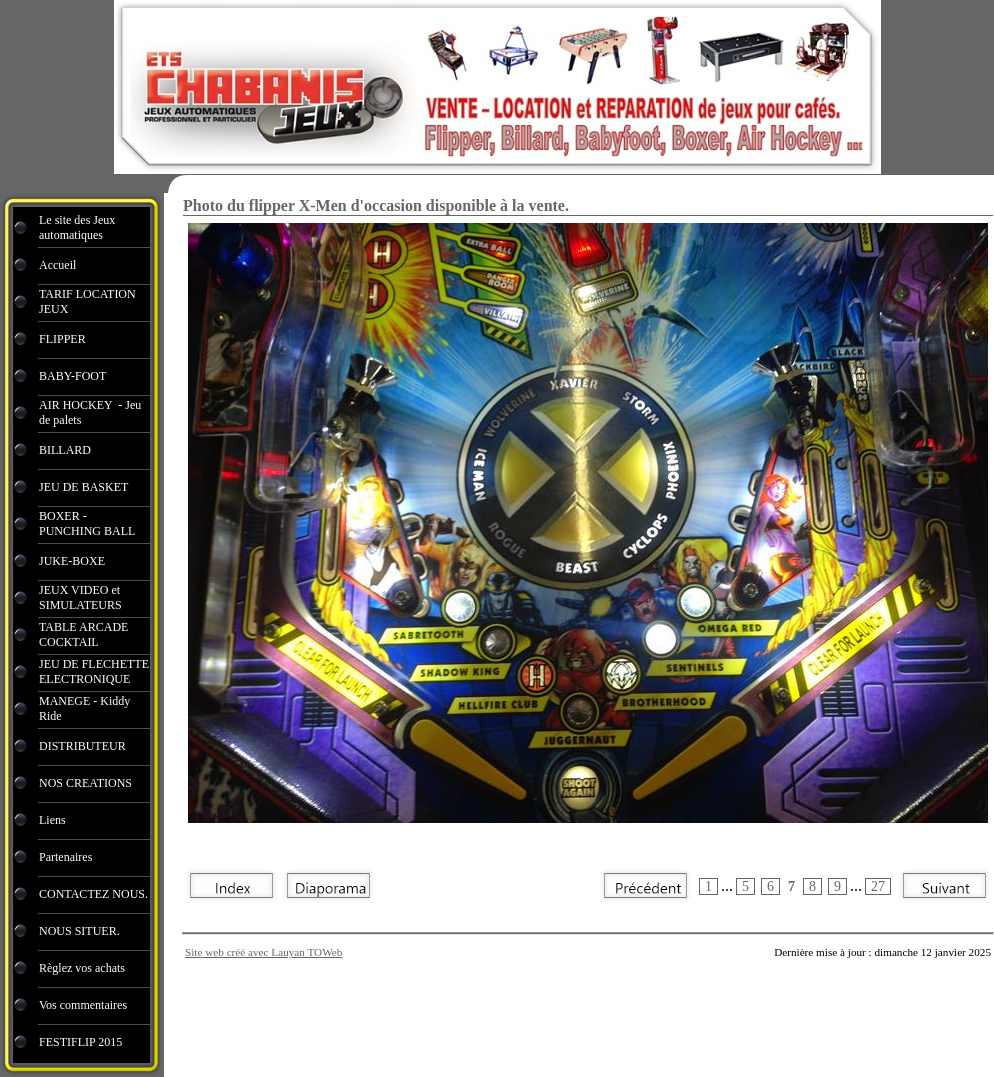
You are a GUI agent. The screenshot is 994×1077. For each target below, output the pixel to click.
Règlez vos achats (82, 968)
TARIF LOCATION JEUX (87, 301)
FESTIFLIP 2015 (80, 1042)
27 (878, 886)
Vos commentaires (83, 1005)
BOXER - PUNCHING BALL (87, 523)
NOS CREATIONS (85, 783)
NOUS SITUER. (79, 931)
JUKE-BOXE (72, 561)
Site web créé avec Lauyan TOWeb (263, 952)
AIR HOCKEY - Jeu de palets (90, 412)
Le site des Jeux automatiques (77, 227)
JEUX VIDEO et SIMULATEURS (80, 597)
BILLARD (65, 450)
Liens (52, 820)
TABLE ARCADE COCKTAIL (83, 634)
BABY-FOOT (72, 376)
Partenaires (67, 857)
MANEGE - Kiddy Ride (84, 708)
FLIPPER (62, 339)
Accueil (57, 265)
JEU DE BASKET (83, 487)
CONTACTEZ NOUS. (93, 894)
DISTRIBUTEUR (82, 746)
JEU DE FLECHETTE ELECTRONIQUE (94, 671)
